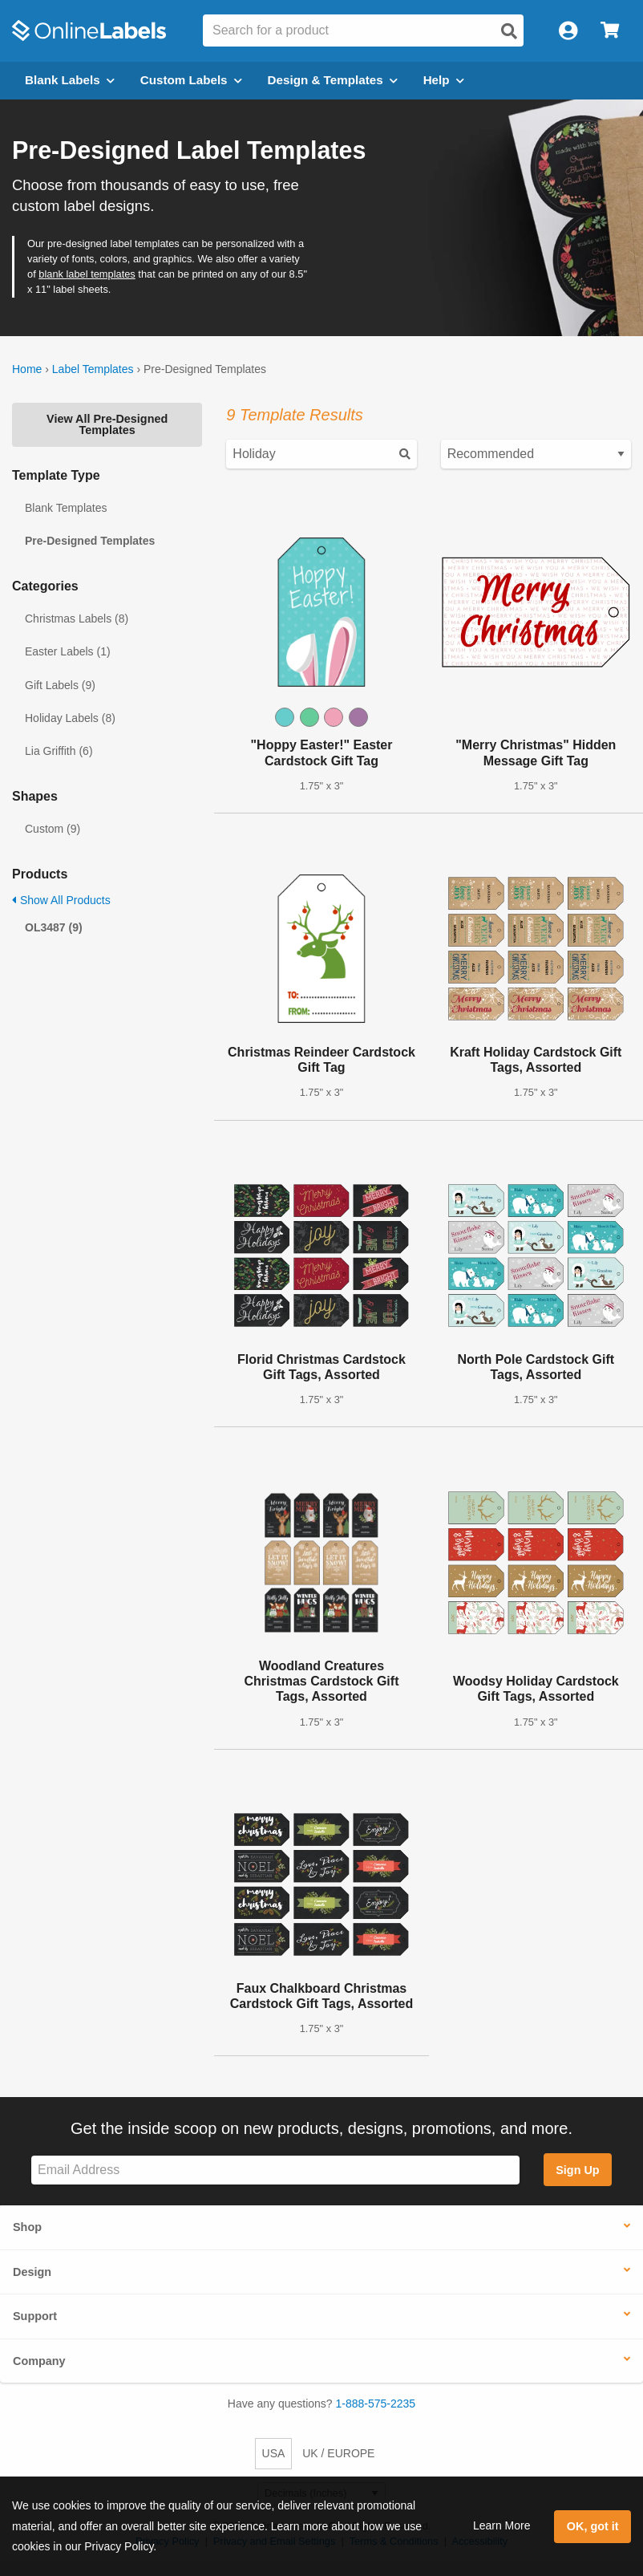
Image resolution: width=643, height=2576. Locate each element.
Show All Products (61, 900)
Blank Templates (66, 507)
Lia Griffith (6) (59, 750)
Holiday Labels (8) (70, 718)
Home (27, 369)
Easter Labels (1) (68, 651)
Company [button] (39, 2361)
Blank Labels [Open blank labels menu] (70, 80)
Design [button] (32, 2272)
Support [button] (35, 2316)
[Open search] (509, 31)
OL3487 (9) (54, 927)
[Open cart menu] (609, 31)
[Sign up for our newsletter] (275, 2170)
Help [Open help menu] (443, 80)
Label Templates (93, 369)
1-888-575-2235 (376, 2403)
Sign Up (577, 2170)
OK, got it (593, 2526)
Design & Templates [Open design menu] (333, 80)
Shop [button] (27, 2227)
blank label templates (86, 274)
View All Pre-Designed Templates (107, 424)
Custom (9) (52, 828)
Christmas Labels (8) (76, 618)
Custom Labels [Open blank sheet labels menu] (191, 80)
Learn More (502, 2525)
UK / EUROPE (338, 2453)
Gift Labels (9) (60, 685)
